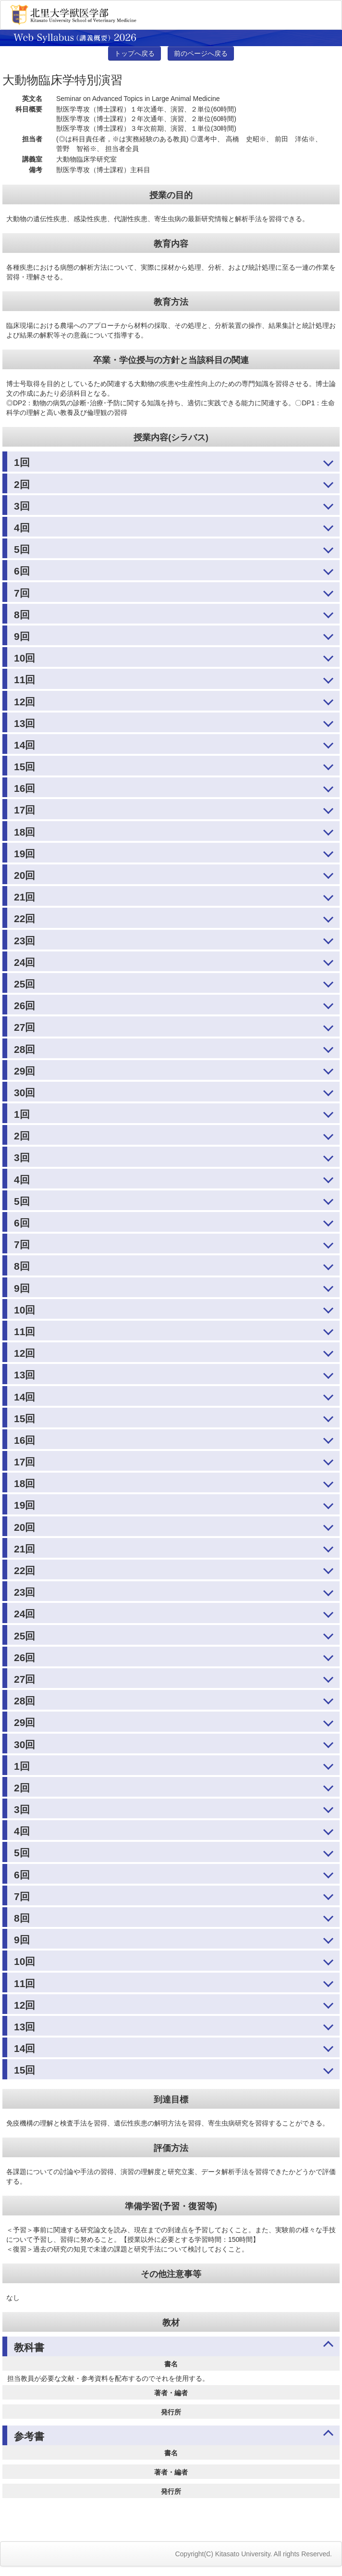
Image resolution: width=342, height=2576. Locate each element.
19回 (24, 853)
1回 (22, 462)
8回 (22, 614)
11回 (24, 679)
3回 (22, 506)
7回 (22, 593)
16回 (24, 788)
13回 (24, 723)
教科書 (29, 2347)
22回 (24, 918)
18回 (24, 832)
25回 (24, 983)
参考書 (29, 2436)
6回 (22, 570)
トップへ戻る (134, 53)
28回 (24, 1049)
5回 (22, 549)
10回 (24, 657)
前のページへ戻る (201, 53)
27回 (24, 1027)
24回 (24, 962)
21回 (24, 896)
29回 (24, 1070)
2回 (22, 484)
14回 (24, 744)
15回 (24, 766)
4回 (22, 527)
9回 (22, 636)
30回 (24, 1092)
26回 (24, 1005)
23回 (24, 940)
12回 (24, 701)
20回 (24, 875)
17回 (24, 809)
